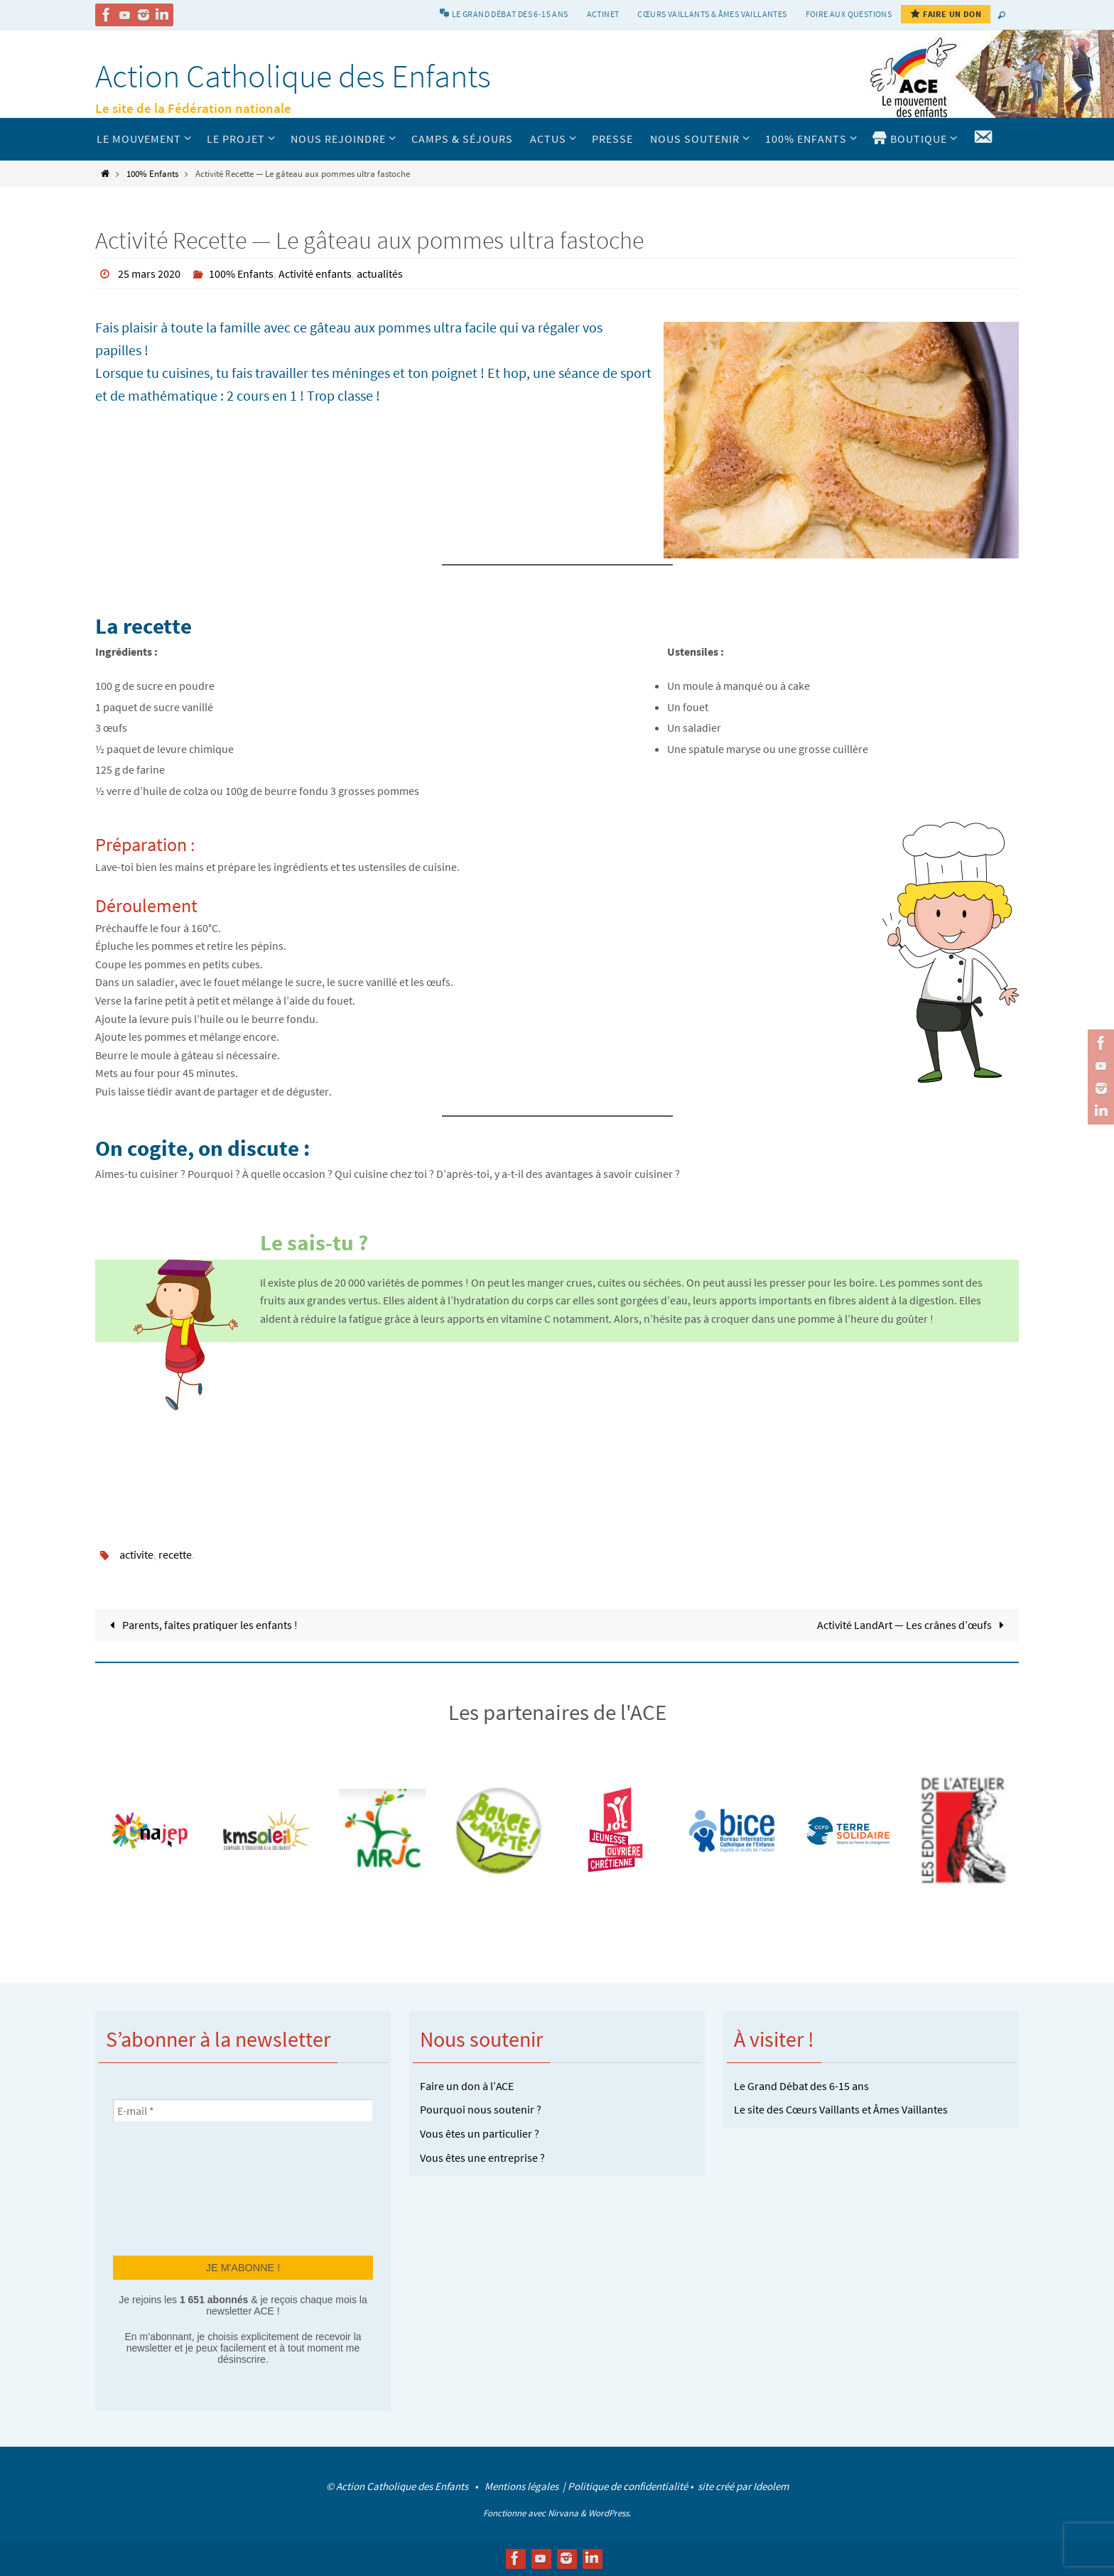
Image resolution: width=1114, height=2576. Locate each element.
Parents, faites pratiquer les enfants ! (201, 1625)
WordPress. (609, 2513)
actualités (380, 273)
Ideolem (771, 2486)
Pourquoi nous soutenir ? (480, 2109)
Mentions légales (523, 2486)
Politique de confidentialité (628, 2486)
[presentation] (171, 2187)
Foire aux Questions (849, 14)
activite (136, 1554)
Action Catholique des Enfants (293, 76)
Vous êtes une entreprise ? (482, 2157)
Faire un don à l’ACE (467, 2086)
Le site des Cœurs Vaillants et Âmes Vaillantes (841, 2109)
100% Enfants (152, 173)
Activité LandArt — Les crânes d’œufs (913, 1625)
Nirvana (563, 2513)
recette (175, 1554)
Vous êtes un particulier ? (479, 2133)
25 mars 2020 (149, 273)
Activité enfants (315, 273)
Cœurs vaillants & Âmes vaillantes (711, 14)
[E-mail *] (243, 2110)
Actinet (603, 14)
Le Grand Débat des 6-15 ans (801, 2086)
